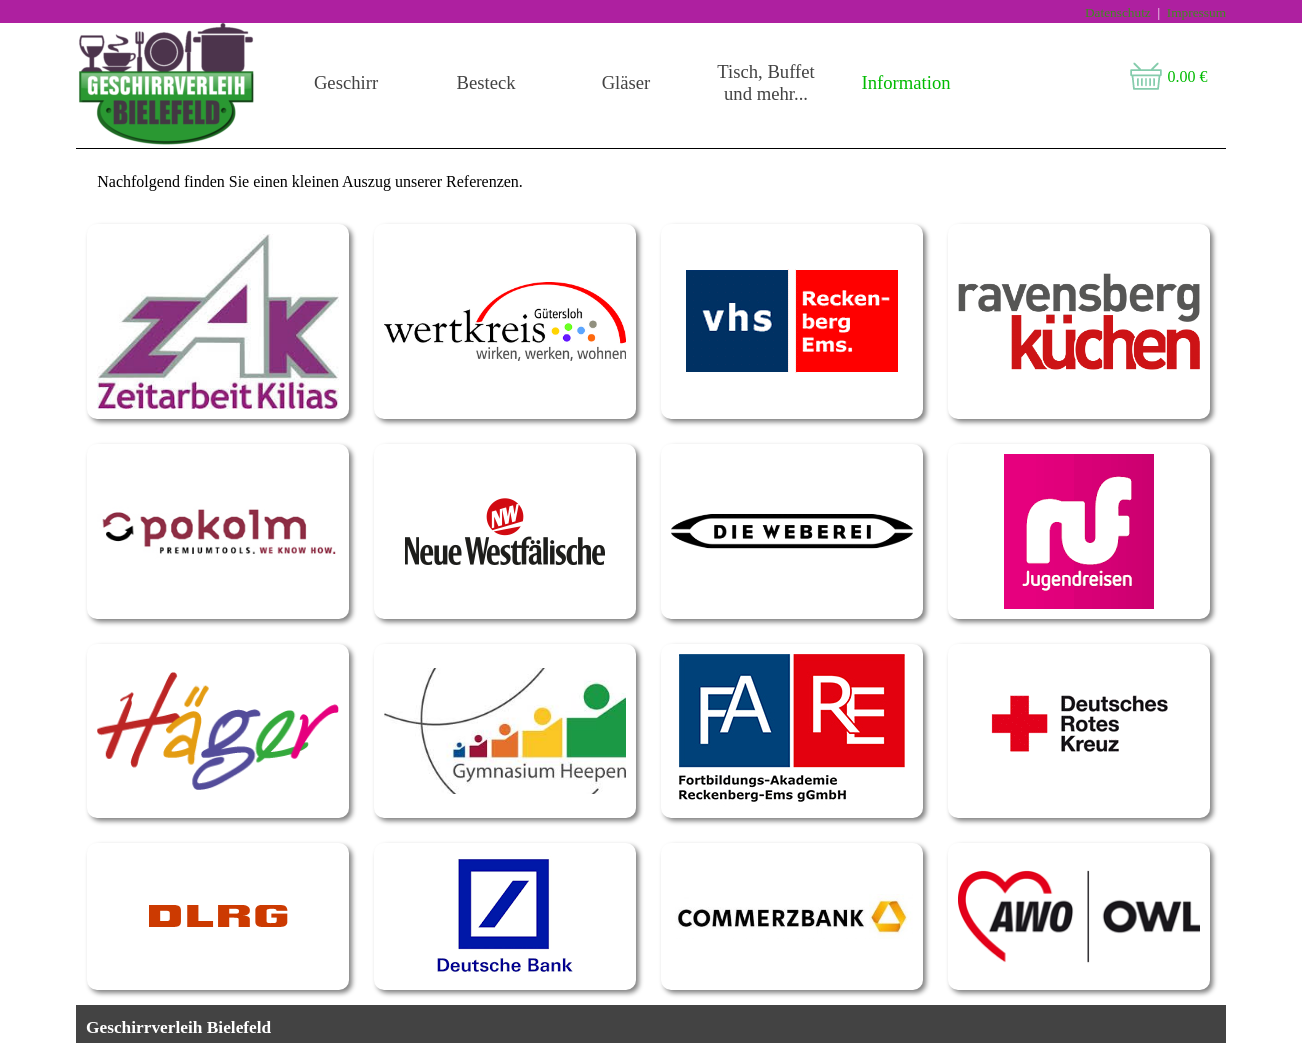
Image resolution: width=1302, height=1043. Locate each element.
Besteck (485, 82)
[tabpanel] (651, 148)
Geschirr (346, 82)
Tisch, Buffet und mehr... (765, 82)
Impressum (1196, 12)
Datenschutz (1118, 12)
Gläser (626, 82)
